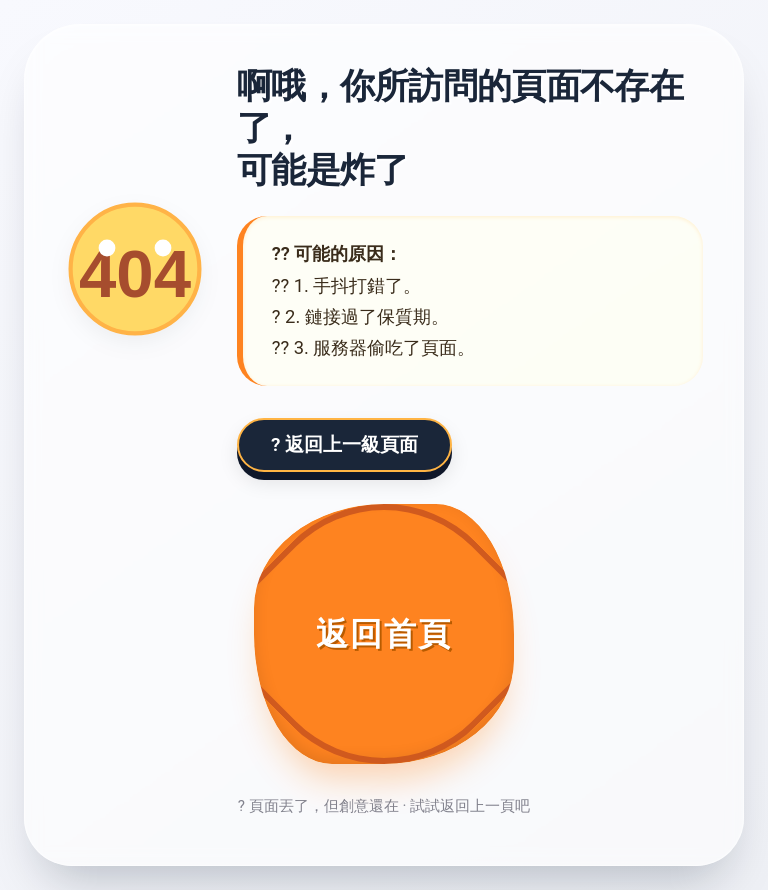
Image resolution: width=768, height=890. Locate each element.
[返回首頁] (384, 634)
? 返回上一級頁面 (344, 444)
